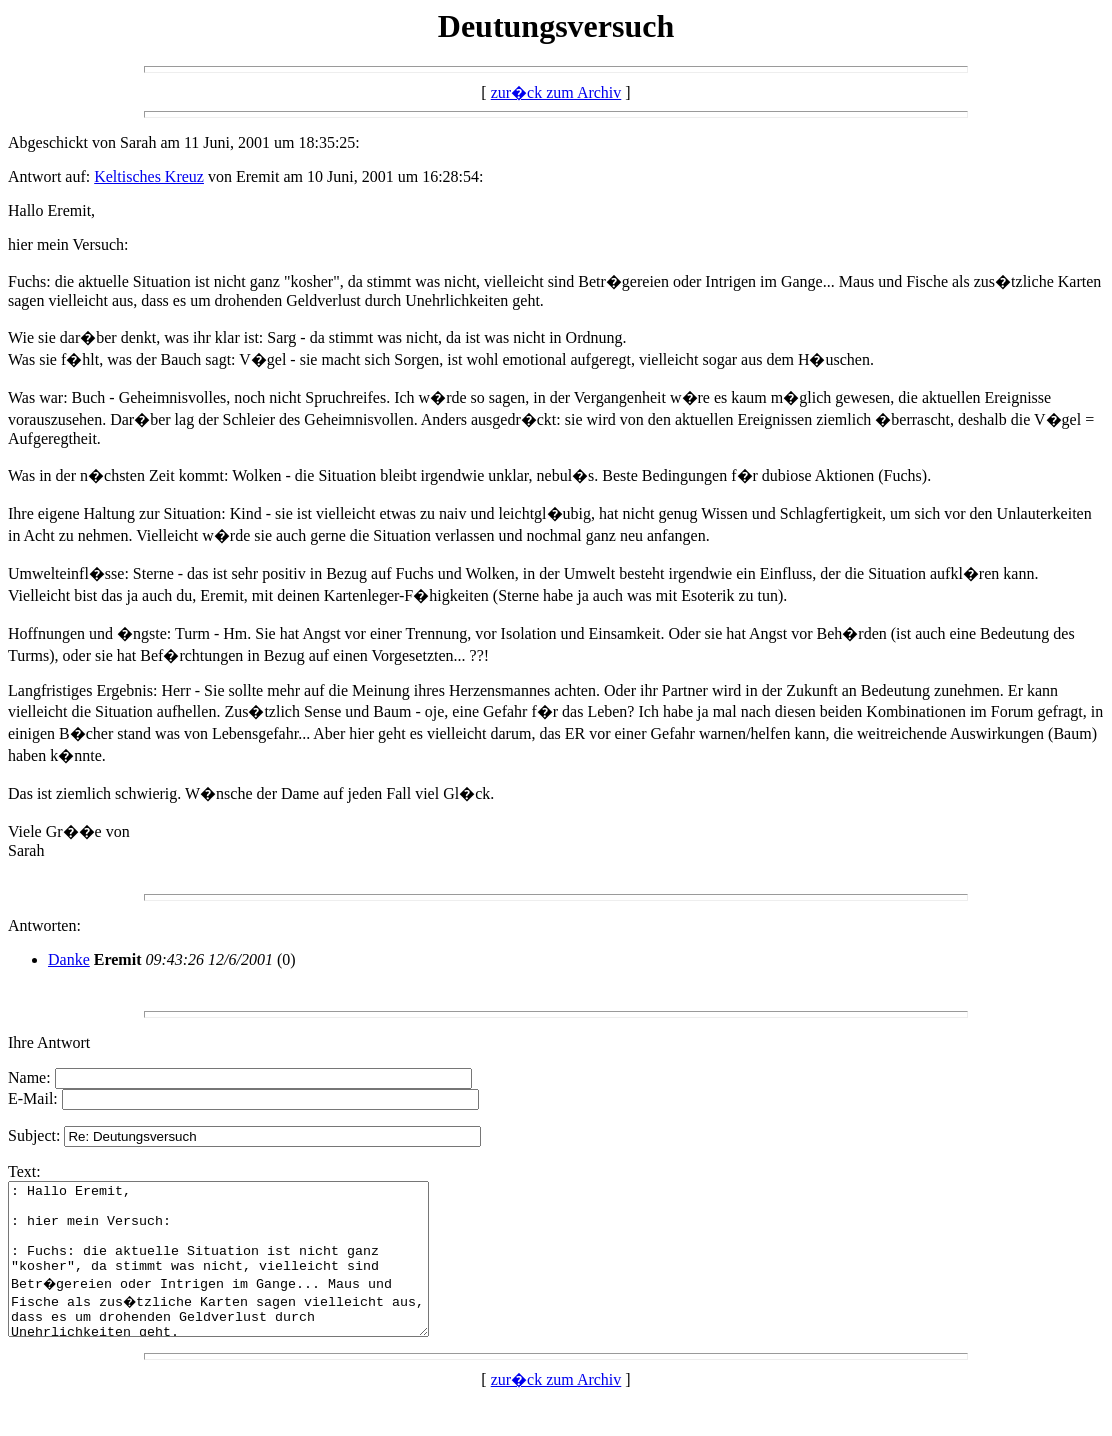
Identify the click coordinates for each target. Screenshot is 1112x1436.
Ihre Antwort (49, 1042)
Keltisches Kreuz (149, 176)
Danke (69, 959)
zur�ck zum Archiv (556, 92)
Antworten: (44, 925)
